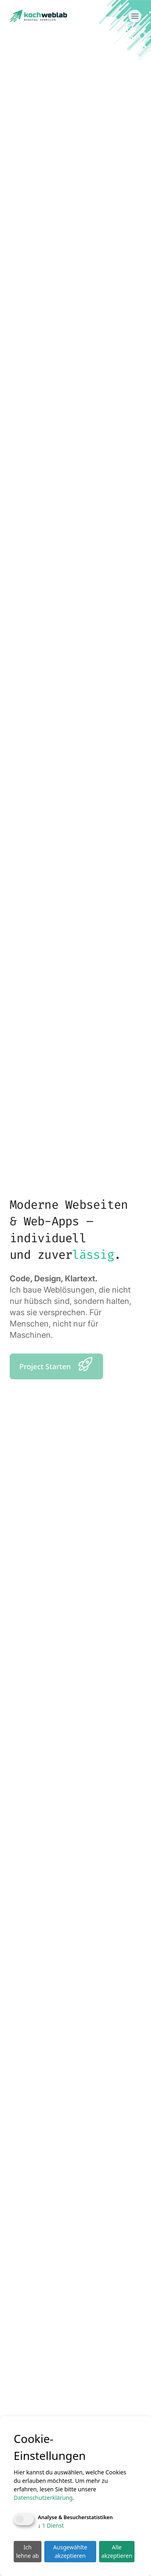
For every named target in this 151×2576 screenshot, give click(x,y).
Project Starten (56, 1364)
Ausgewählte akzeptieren (70, 2551)
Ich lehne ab (27, 2551)
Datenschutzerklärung (43, 2497)
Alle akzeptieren (116, 2551)
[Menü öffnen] (134, 16)
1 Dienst (51, 2525)
